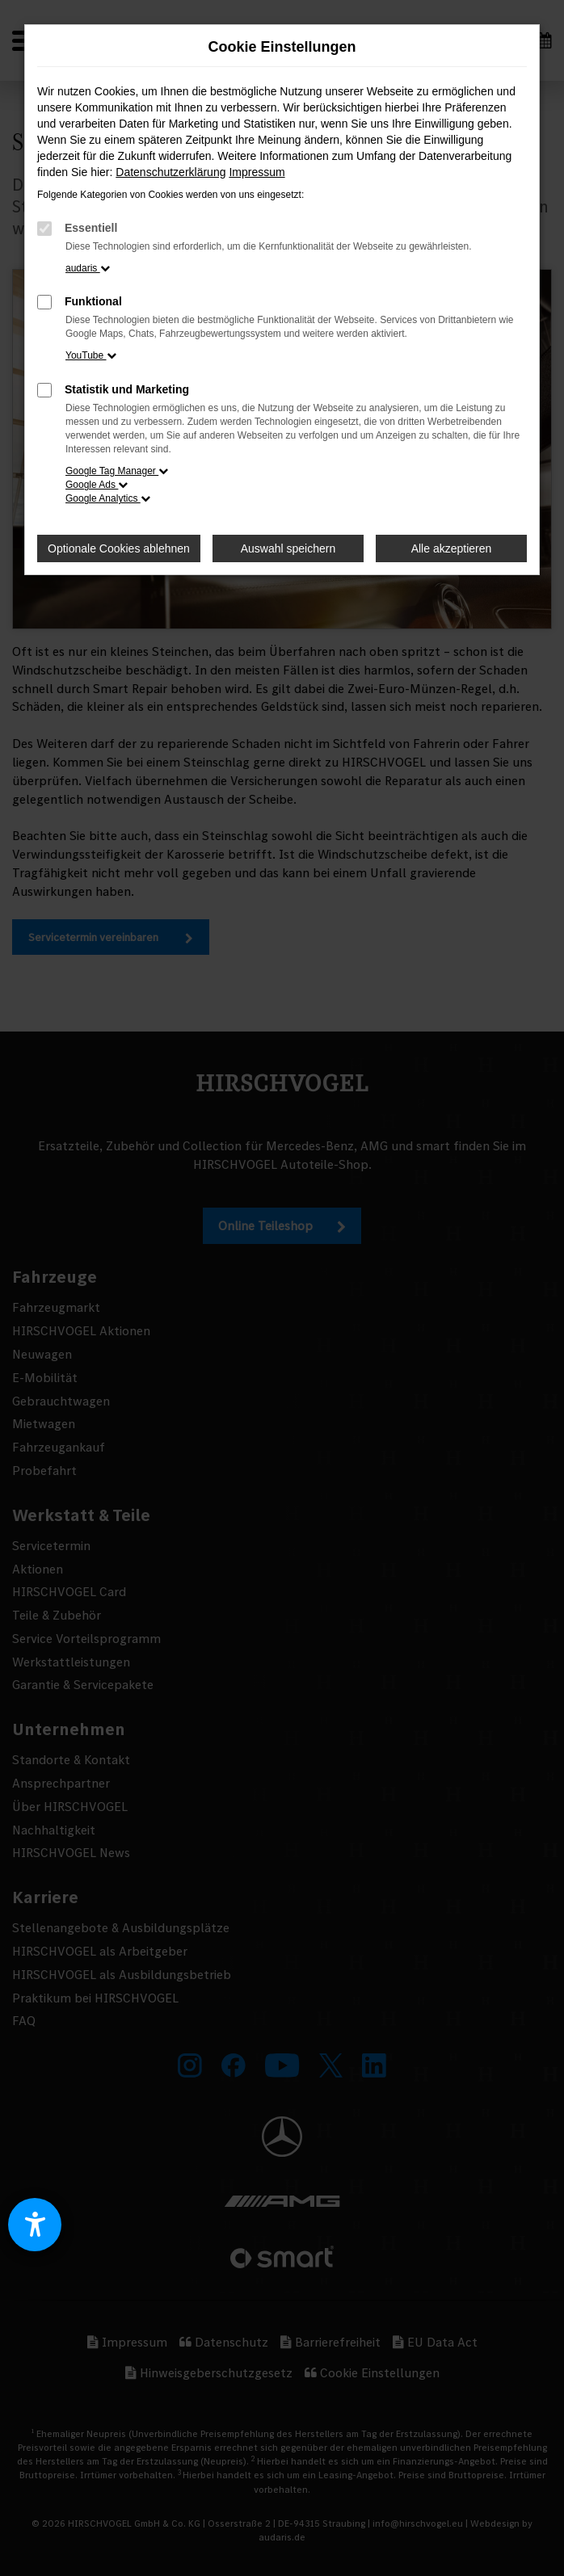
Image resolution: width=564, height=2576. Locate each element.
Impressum (256, 172)
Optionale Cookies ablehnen (119, 548)
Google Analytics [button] (107, 498)
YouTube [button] (90, 355)
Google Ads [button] (96, 484)
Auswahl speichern (288, 548)
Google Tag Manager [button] (116, 471)
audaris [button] (87, 268)
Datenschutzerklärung (170, 172)
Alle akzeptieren (451, 548)
